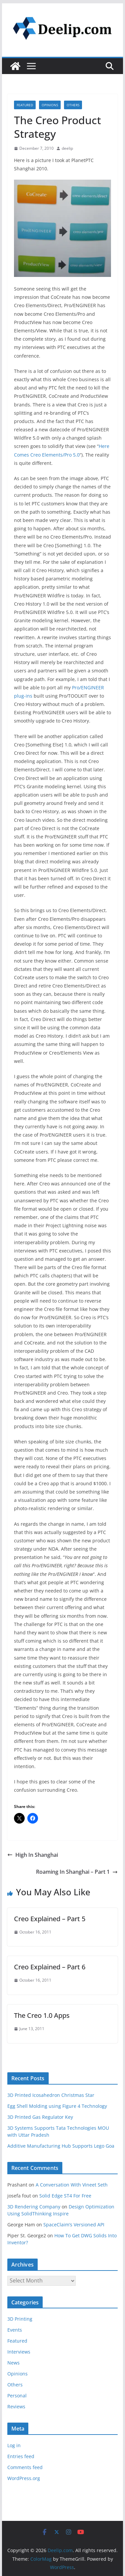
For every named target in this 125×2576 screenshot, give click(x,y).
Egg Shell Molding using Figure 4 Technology (57, 2106)
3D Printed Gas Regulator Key (40, 2117)
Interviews (18, 2352)
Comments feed (25, 2467)
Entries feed (20, 2456)
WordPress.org (23, 2478)
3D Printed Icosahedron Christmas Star (50, 2095)
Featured (25, 105)
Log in (14, 2445)
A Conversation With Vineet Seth (72, 2185)
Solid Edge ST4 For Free (65, 2195)
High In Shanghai (32, 1854)
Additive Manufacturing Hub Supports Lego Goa (60, 2146)
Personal (17, 2395)
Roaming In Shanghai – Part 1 (77, 1871)
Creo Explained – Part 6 (49, 1966)
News (13, 2363)
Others (73, 105)
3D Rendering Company (33, 2206)
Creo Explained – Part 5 (49, 1918)
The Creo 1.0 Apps (42, 2015)
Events (14, 2330)
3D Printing (19, 2319)
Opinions (50, 105)
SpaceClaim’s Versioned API (73, 2224)
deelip (67, 148)
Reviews (16, 2406)
